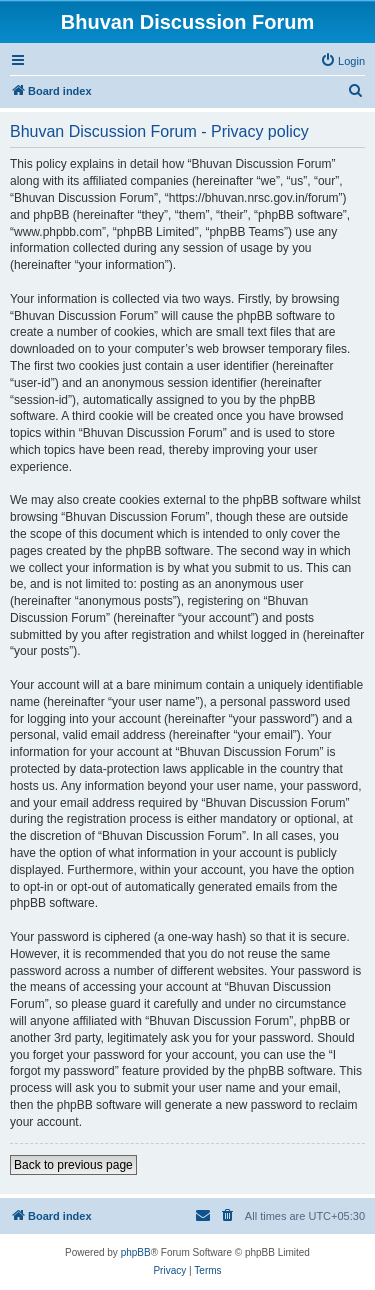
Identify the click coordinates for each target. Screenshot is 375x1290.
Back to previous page (73, 1165)
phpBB (136, 1252)
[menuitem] (342, 61)
